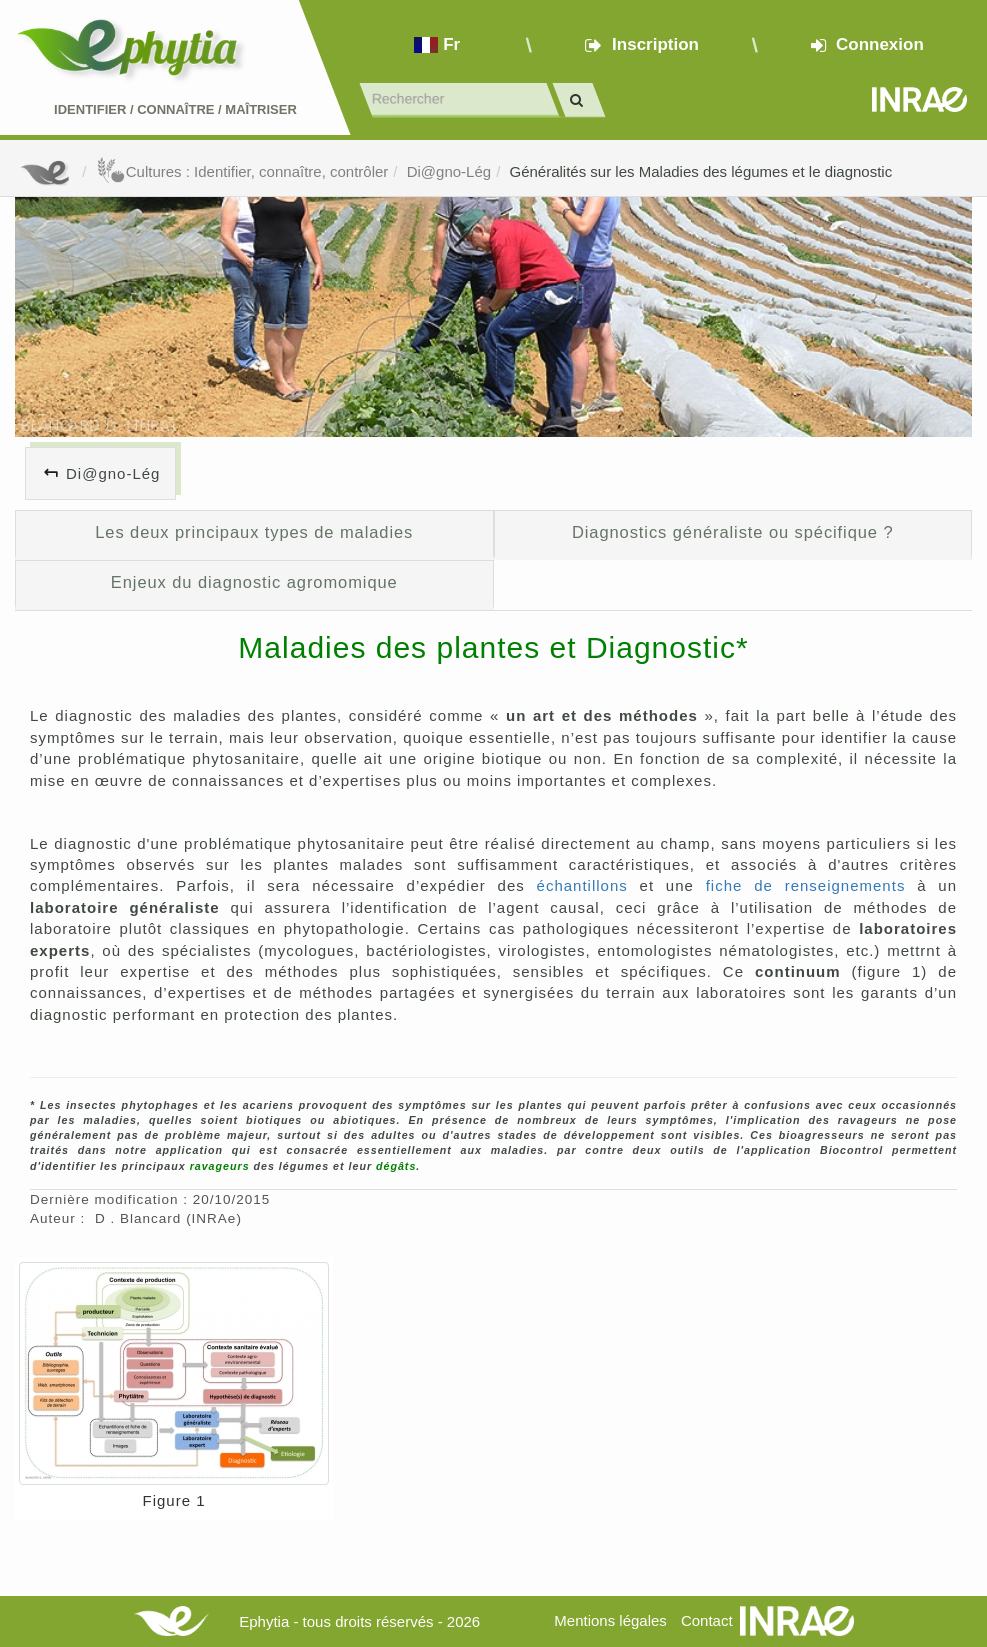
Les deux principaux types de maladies (254, 532)
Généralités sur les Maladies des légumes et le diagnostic (700, 171)
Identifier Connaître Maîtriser (175, 109)
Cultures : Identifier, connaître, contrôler (242, 171)
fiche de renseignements (806, 885)
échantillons (582, 885)
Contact (707, 1620)
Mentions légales (610, 1620)
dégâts (396, 1166)
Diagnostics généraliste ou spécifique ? (733, 532)
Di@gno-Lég (449, 171)
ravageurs (220, 1166)
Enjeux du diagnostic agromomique (254, 582)
